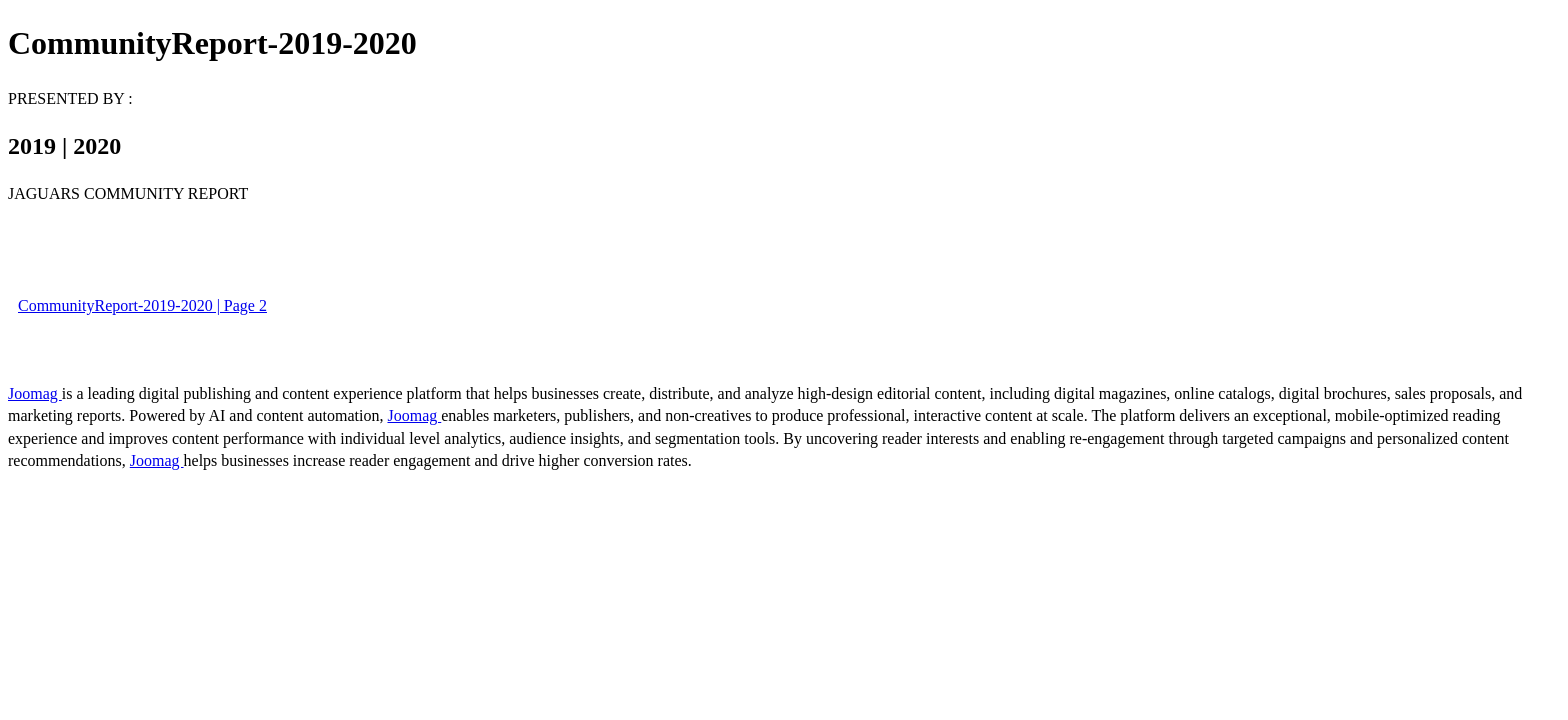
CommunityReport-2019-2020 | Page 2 (142, 305)
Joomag (35, 393)
